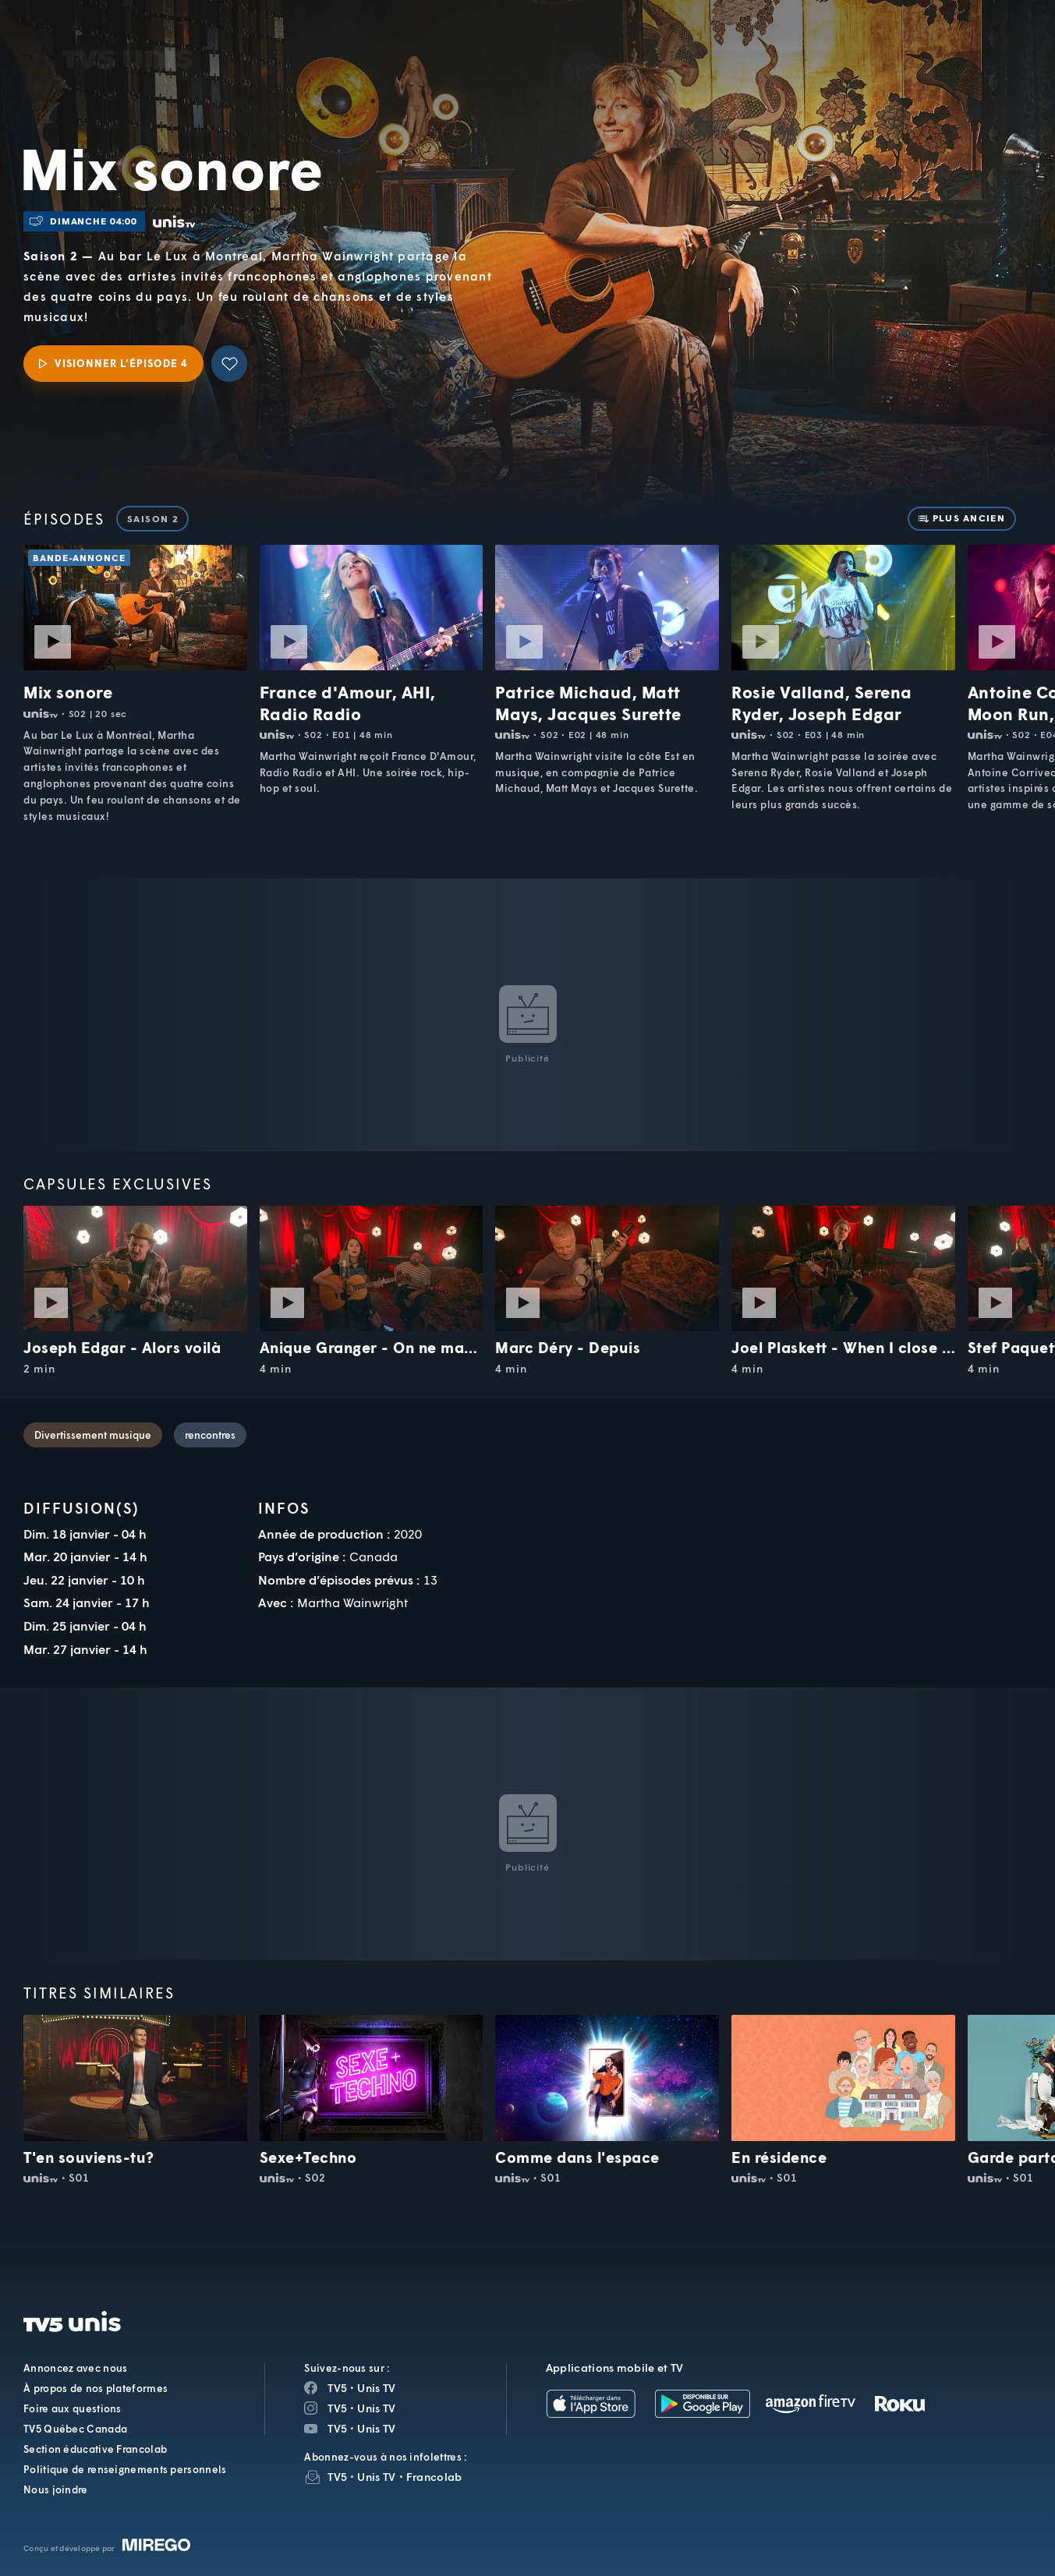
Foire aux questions (72, 2408)
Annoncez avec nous (75, 2368)
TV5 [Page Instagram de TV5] (337, 2408)
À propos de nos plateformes (95, 2388)
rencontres (210, 1435)
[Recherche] (990, 50)
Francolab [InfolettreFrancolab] (434, 2476)
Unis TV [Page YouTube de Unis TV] (376, 2428)
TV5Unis (127, 33)
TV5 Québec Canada (75, 2428)
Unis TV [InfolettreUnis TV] (376, 2476)
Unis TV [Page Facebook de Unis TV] (376, 2387)
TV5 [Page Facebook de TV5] (337, 2387)
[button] (779, 49)
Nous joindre (55, 2489)
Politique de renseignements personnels (124, 2469)
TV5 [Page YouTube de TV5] (337, 2428)
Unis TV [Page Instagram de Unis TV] (376, 2408)
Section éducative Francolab (95, 2449)
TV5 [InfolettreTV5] (337, 2476)
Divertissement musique (92, 1435)
